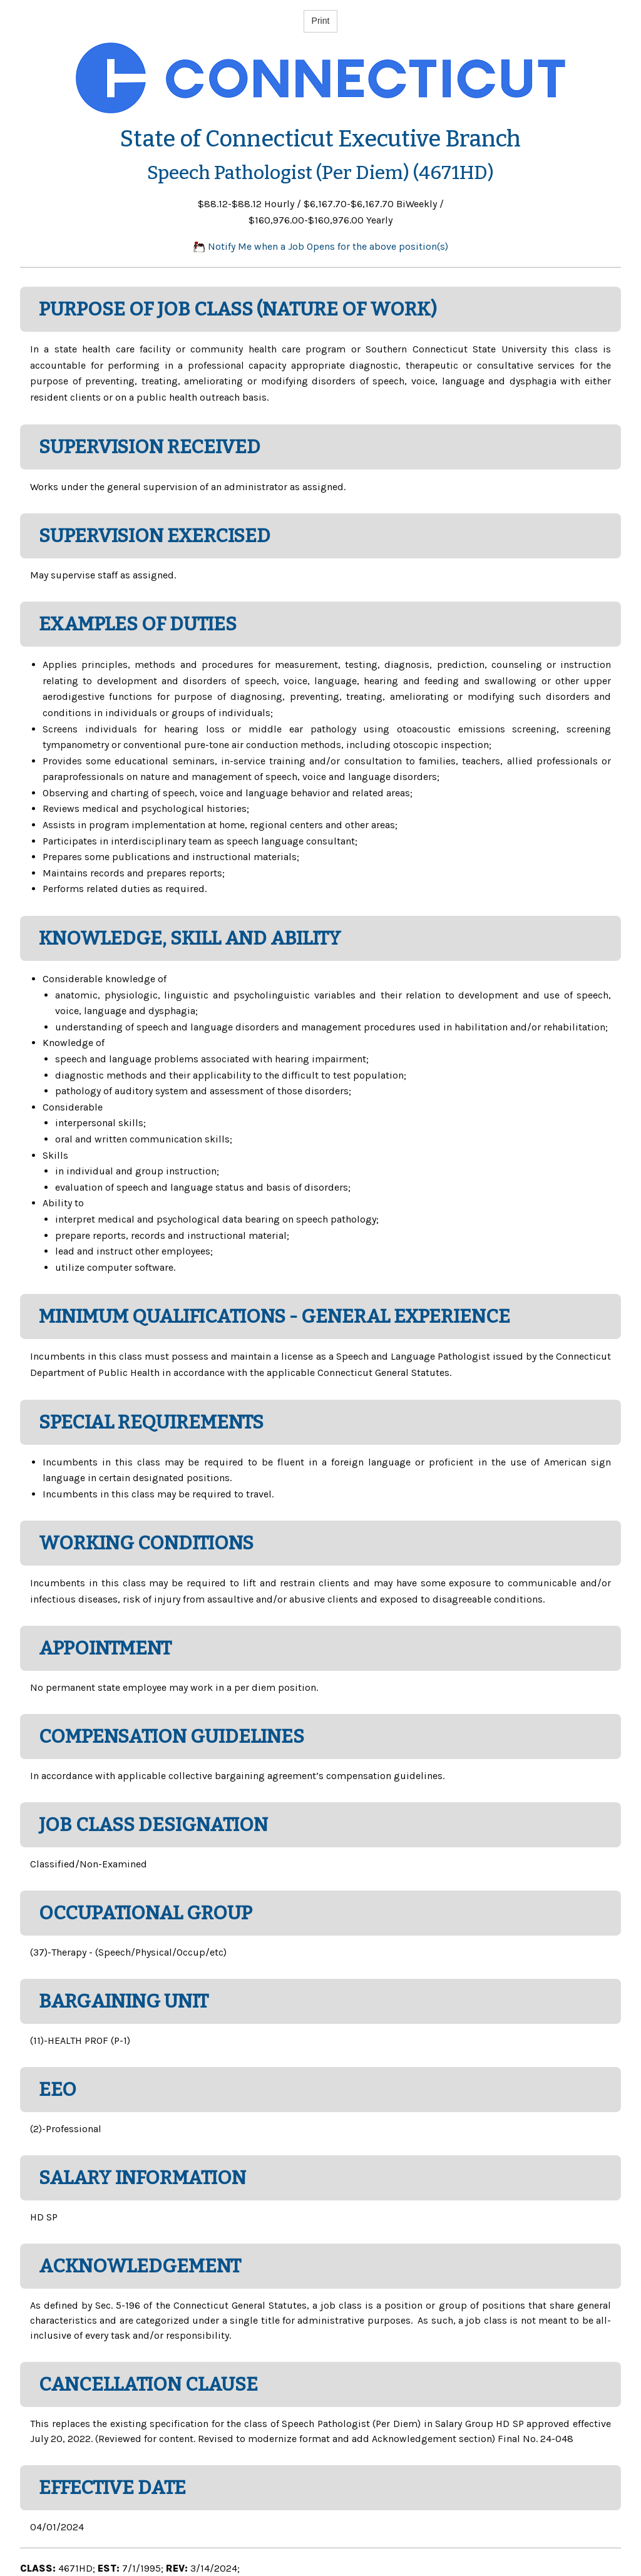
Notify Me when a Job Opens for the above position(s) (320, 246)
